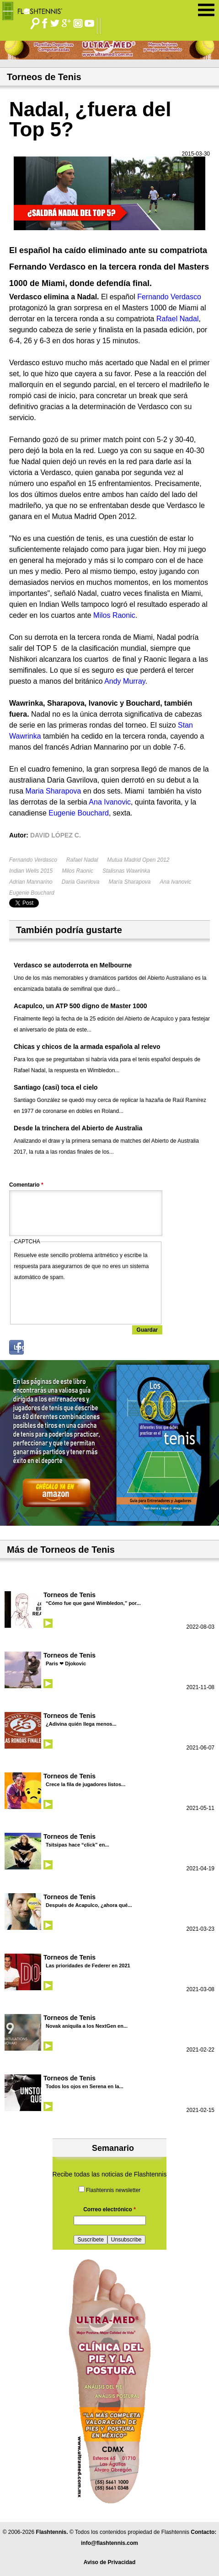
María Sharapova (129, 882)
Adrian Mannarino (31, 882)
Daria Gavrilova (81, 882)
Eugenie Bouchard (31, 893)
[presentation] (83, 1300)
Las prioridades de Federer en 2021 (88, 1965)
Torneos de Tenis (69, 1595)
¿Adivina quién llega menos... (81, 1724)
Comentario (26, 1185)
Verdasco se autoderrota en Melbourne (73, 965)
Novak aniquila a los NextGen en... (87, 2026)
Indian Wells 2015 (31, 871)
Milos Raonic (77, 871)
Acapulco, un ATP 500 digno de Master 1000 (80, 1006)
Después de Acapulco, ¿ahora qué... (89, 1905)
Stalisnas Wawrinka (126, 871)
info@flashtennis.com (109, 2543)
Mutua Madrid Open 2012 (138, 860)
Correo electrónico (109, 2209)
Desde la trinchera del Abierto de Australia (78, 1128)
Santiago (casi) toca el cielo (56, 1087)
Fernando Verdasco (33, 860)
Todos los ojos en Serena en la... (84, 2086)
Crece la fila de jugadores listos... (85, 1784)
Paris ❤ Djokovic (66, 1663)
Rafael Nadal (82, 860)
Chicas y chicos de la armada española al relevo (87, 1046)
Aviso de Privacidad (110, 2562)
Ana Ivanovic (176, 882)
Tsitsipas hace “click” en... (77, 1844)
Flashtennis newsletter (113, 2190)
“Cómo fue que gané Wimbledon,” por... (93, 1603)
